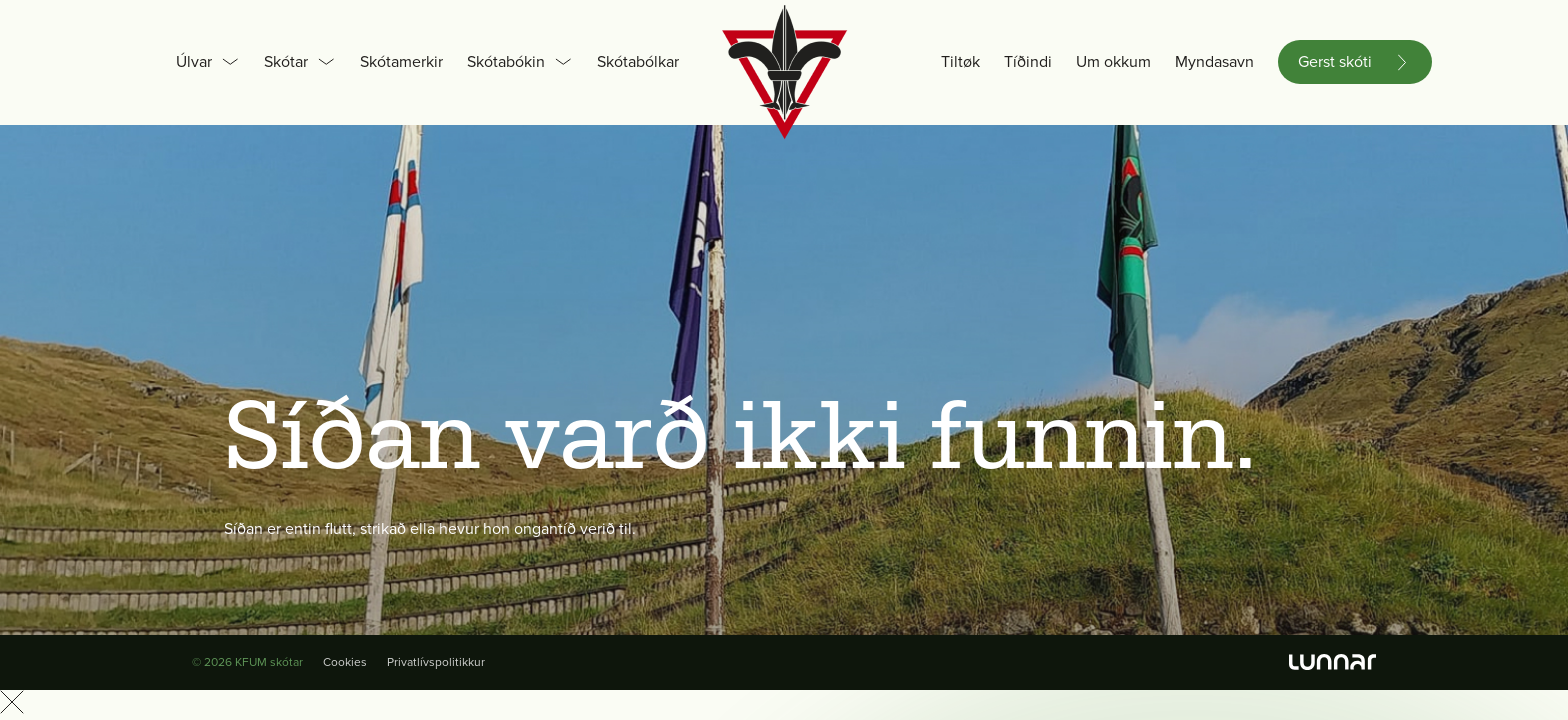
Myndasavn (1214, 62)
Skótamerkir (401, 62)
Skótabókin (506, 62)
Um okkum (1113, 62)
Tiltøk (960, 62)
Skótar (286, 62)
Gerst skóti (1335, 61)
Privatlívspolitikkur (436, 662)
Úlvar (194, 62)
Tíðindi (1028, 62)
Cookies (345, 662)
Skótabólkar (638, 62)
